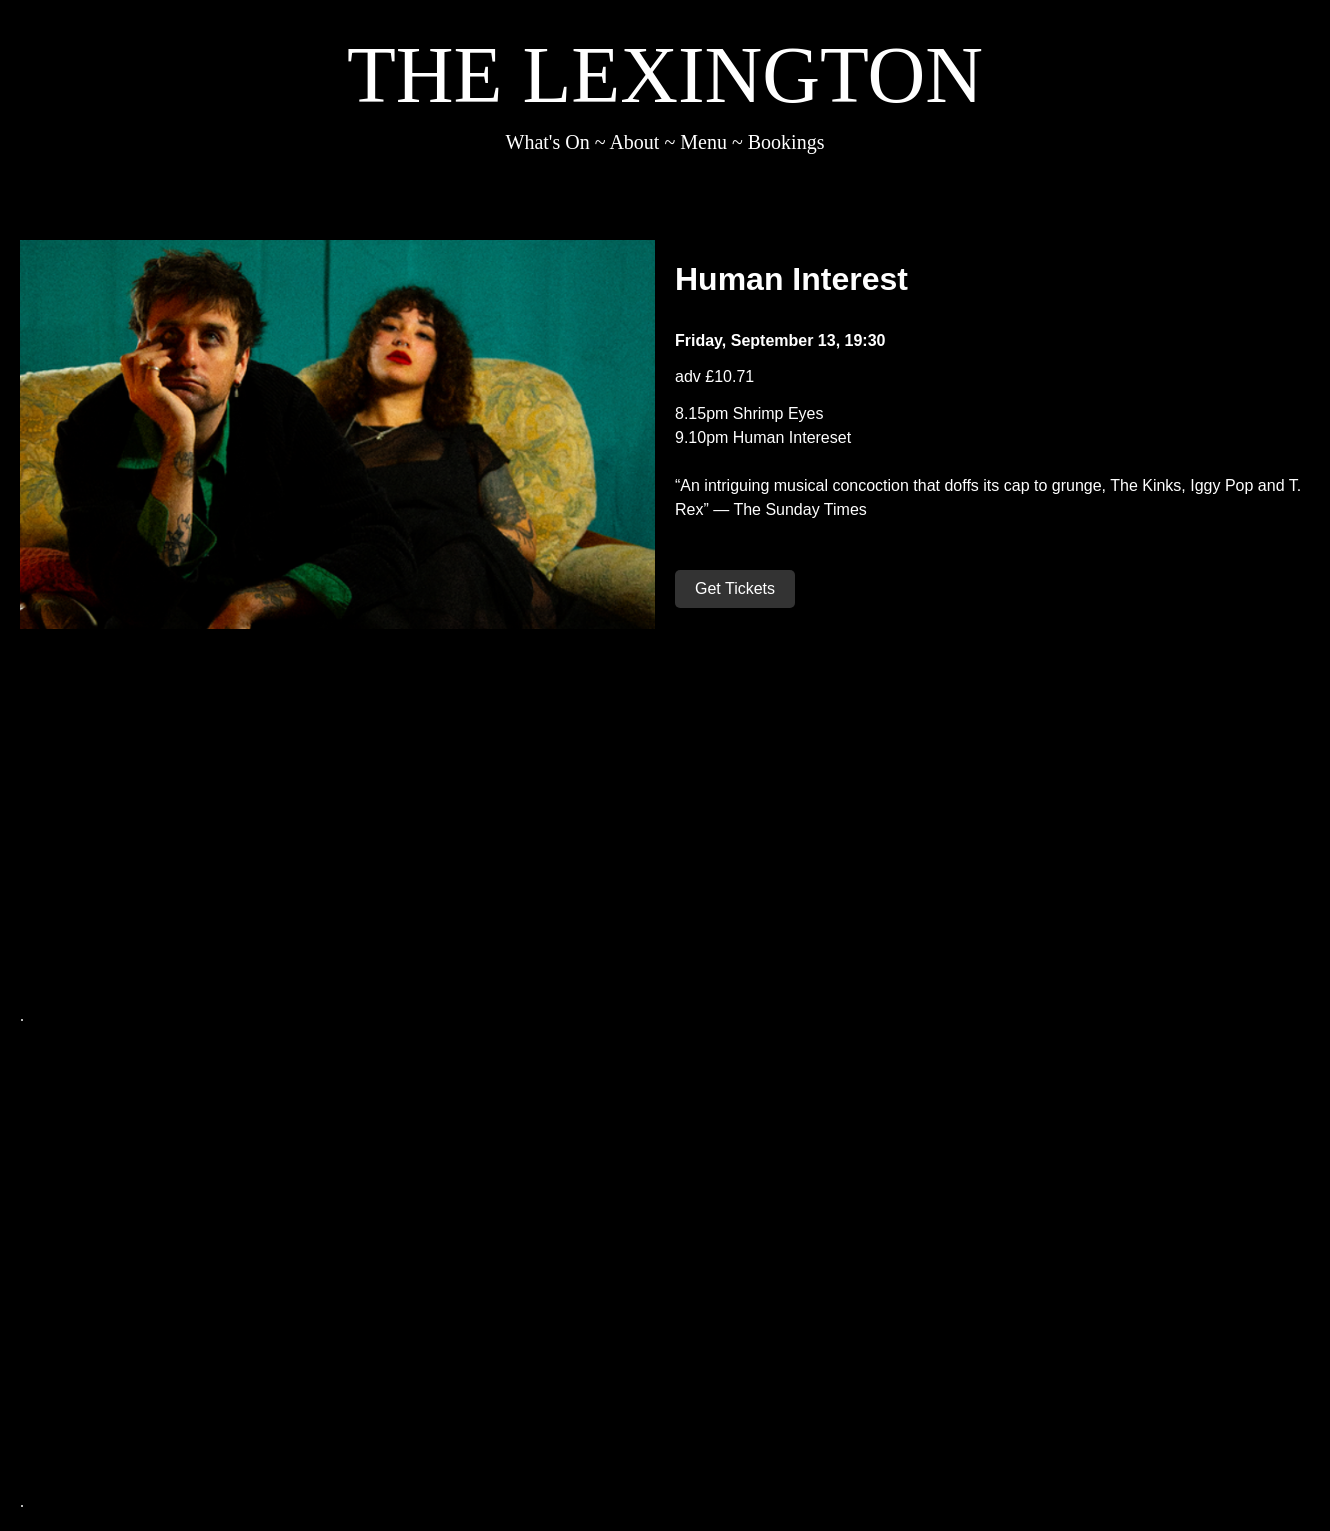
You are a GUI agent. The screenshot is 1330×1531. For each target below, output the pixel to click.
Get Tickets (735, 588)
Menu (703, 142)
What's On (548, 142)
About (634, 142)
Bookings (786, 142)
